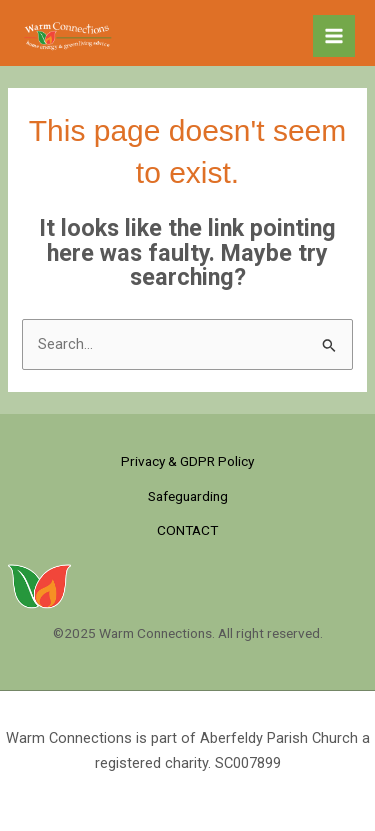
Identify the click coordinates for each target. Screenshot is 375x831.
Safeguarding (188, 496)
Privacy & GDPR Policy (187, 461)
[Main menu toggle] (334, 36)
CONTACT (187, 530)
